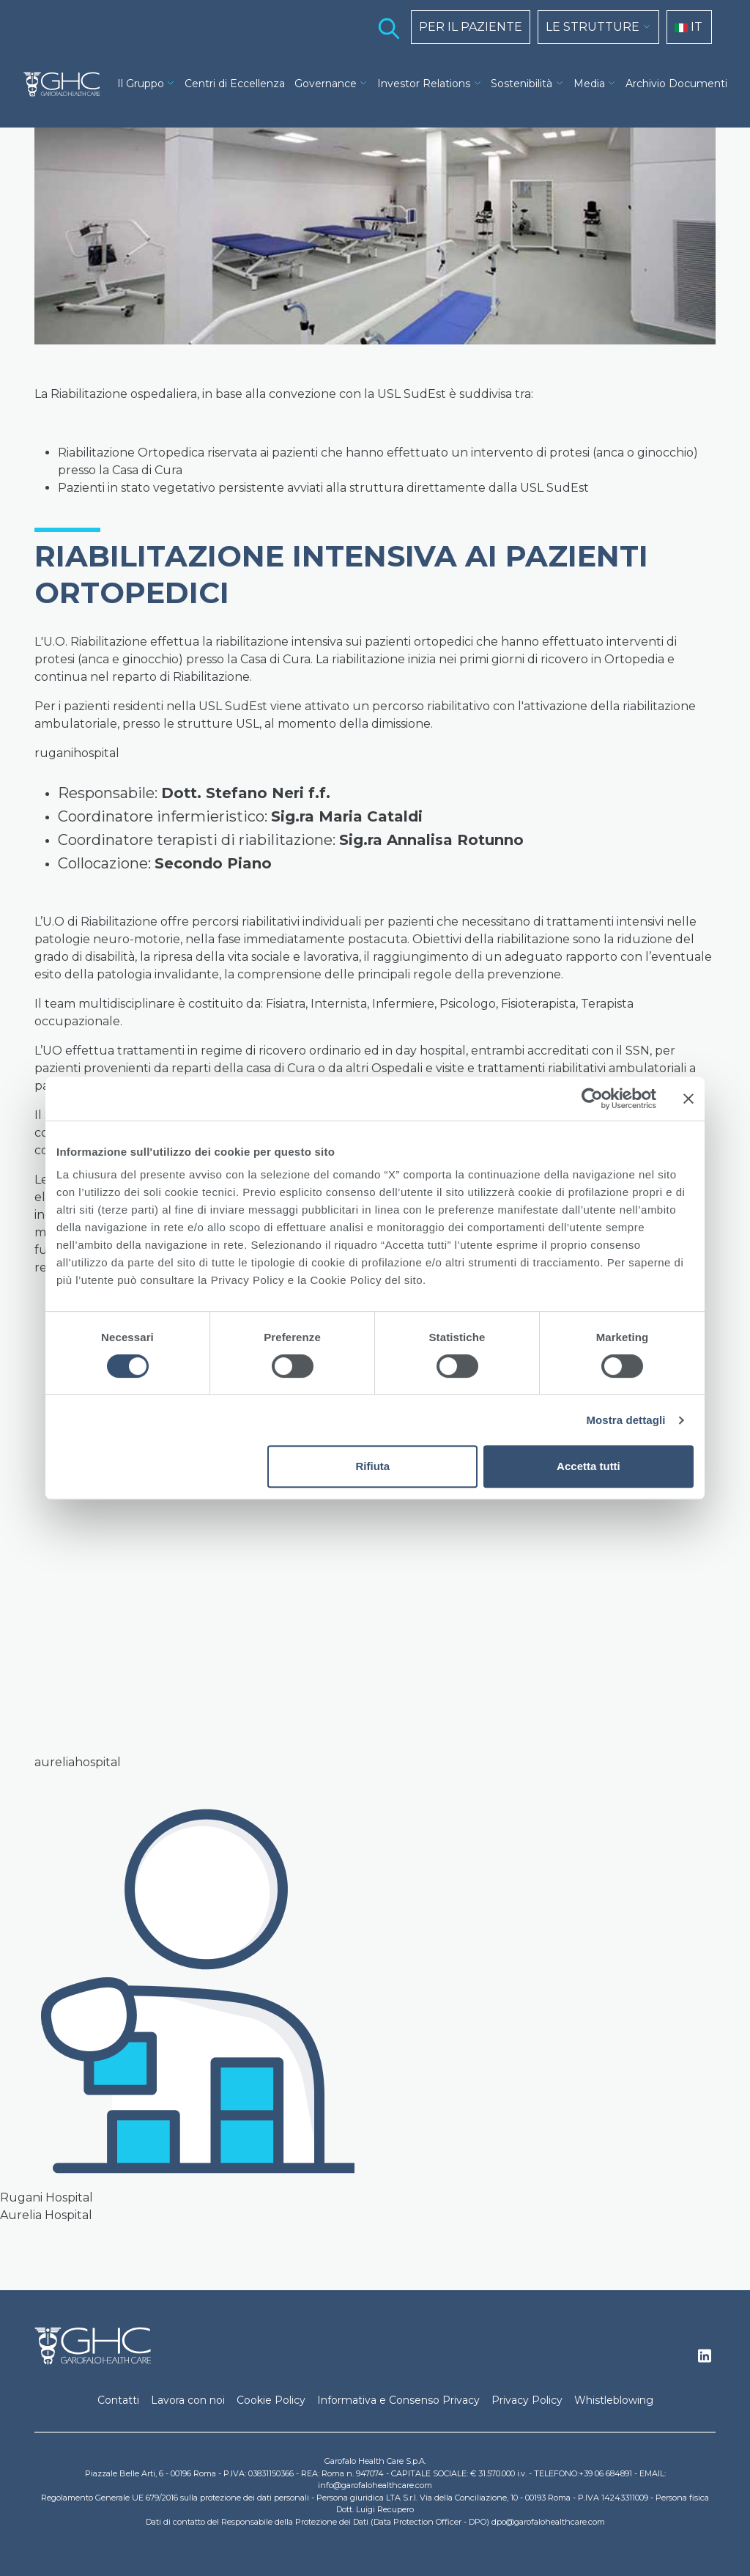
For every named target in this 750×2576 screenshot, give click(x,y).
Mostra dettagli (625, 1420)
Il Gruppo (140, 83)
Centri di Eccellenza (235, 83)
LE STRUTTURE (592, 27)
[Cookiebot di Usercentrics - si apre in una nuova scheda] (592, 1099)
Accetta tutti (588, 1466)
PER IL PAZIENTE (470, 27)
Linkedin (705, 2360)
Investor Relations (423, 83)
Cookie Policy (271, 2400)
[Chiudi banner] (688, 1098)
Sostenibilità (521, 83)
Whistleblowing (613, 2400)
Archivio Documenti (676, 83)
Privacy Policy (526, 2400)
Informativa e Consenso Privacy (398, 2400)
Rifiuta (373, 1466)
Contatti (118, 2400)
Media (589, 83)
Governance (325, 83)
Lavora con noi (188, 2400)
